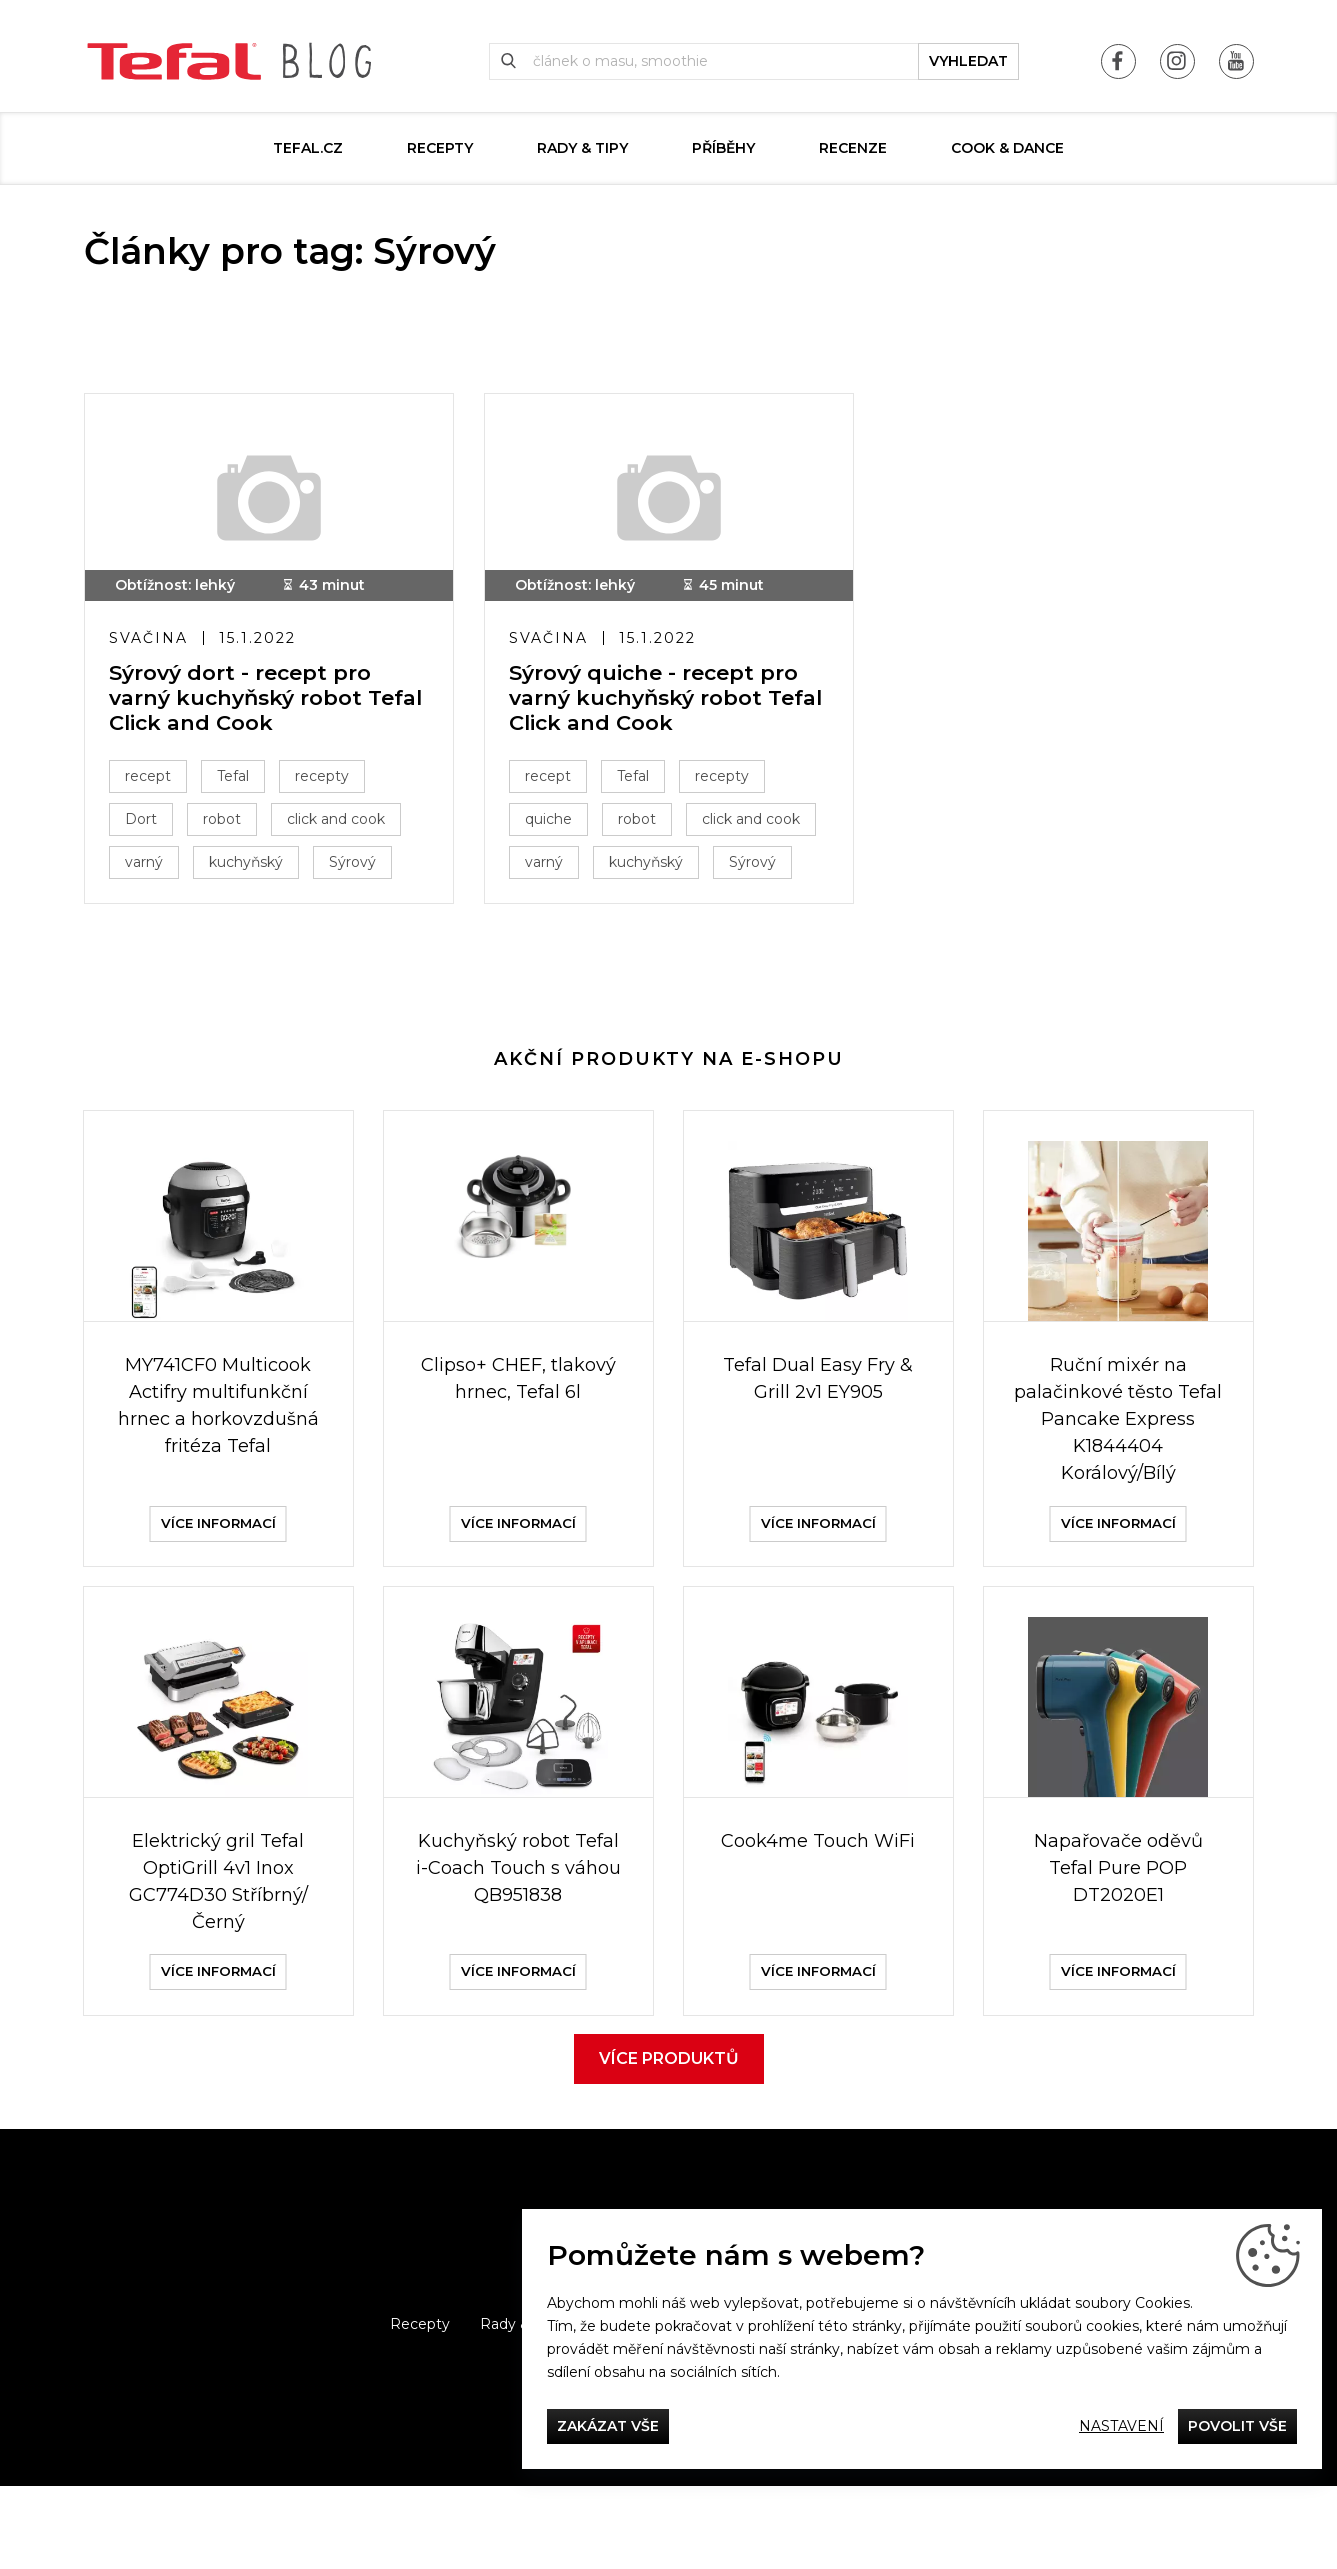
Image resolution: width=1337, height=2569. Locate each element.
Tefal (239, 782)
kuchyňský (252, 868)
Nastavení (1121, 2426)
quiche (554, 825)
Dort (147, 825)
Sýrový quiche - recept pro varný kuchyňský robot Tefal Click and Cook (659, 702)
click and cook (342, 825)
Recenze (853, 148)
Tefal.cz (308, 148)
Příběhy (723, 148)
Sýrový (358, 868)
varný (150, 868)
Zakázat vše (608, 2426)
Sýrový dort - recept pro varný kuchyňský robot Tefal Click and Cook (246, 702)
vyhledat (968, 61)
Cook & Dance (1007, 148)
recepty (328, 782)
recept (154, 782)
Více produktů (669, 2141)
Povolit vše (1237, 2426)
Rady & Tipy (582, 148)
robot (228, 825)
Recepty (440, 148)
